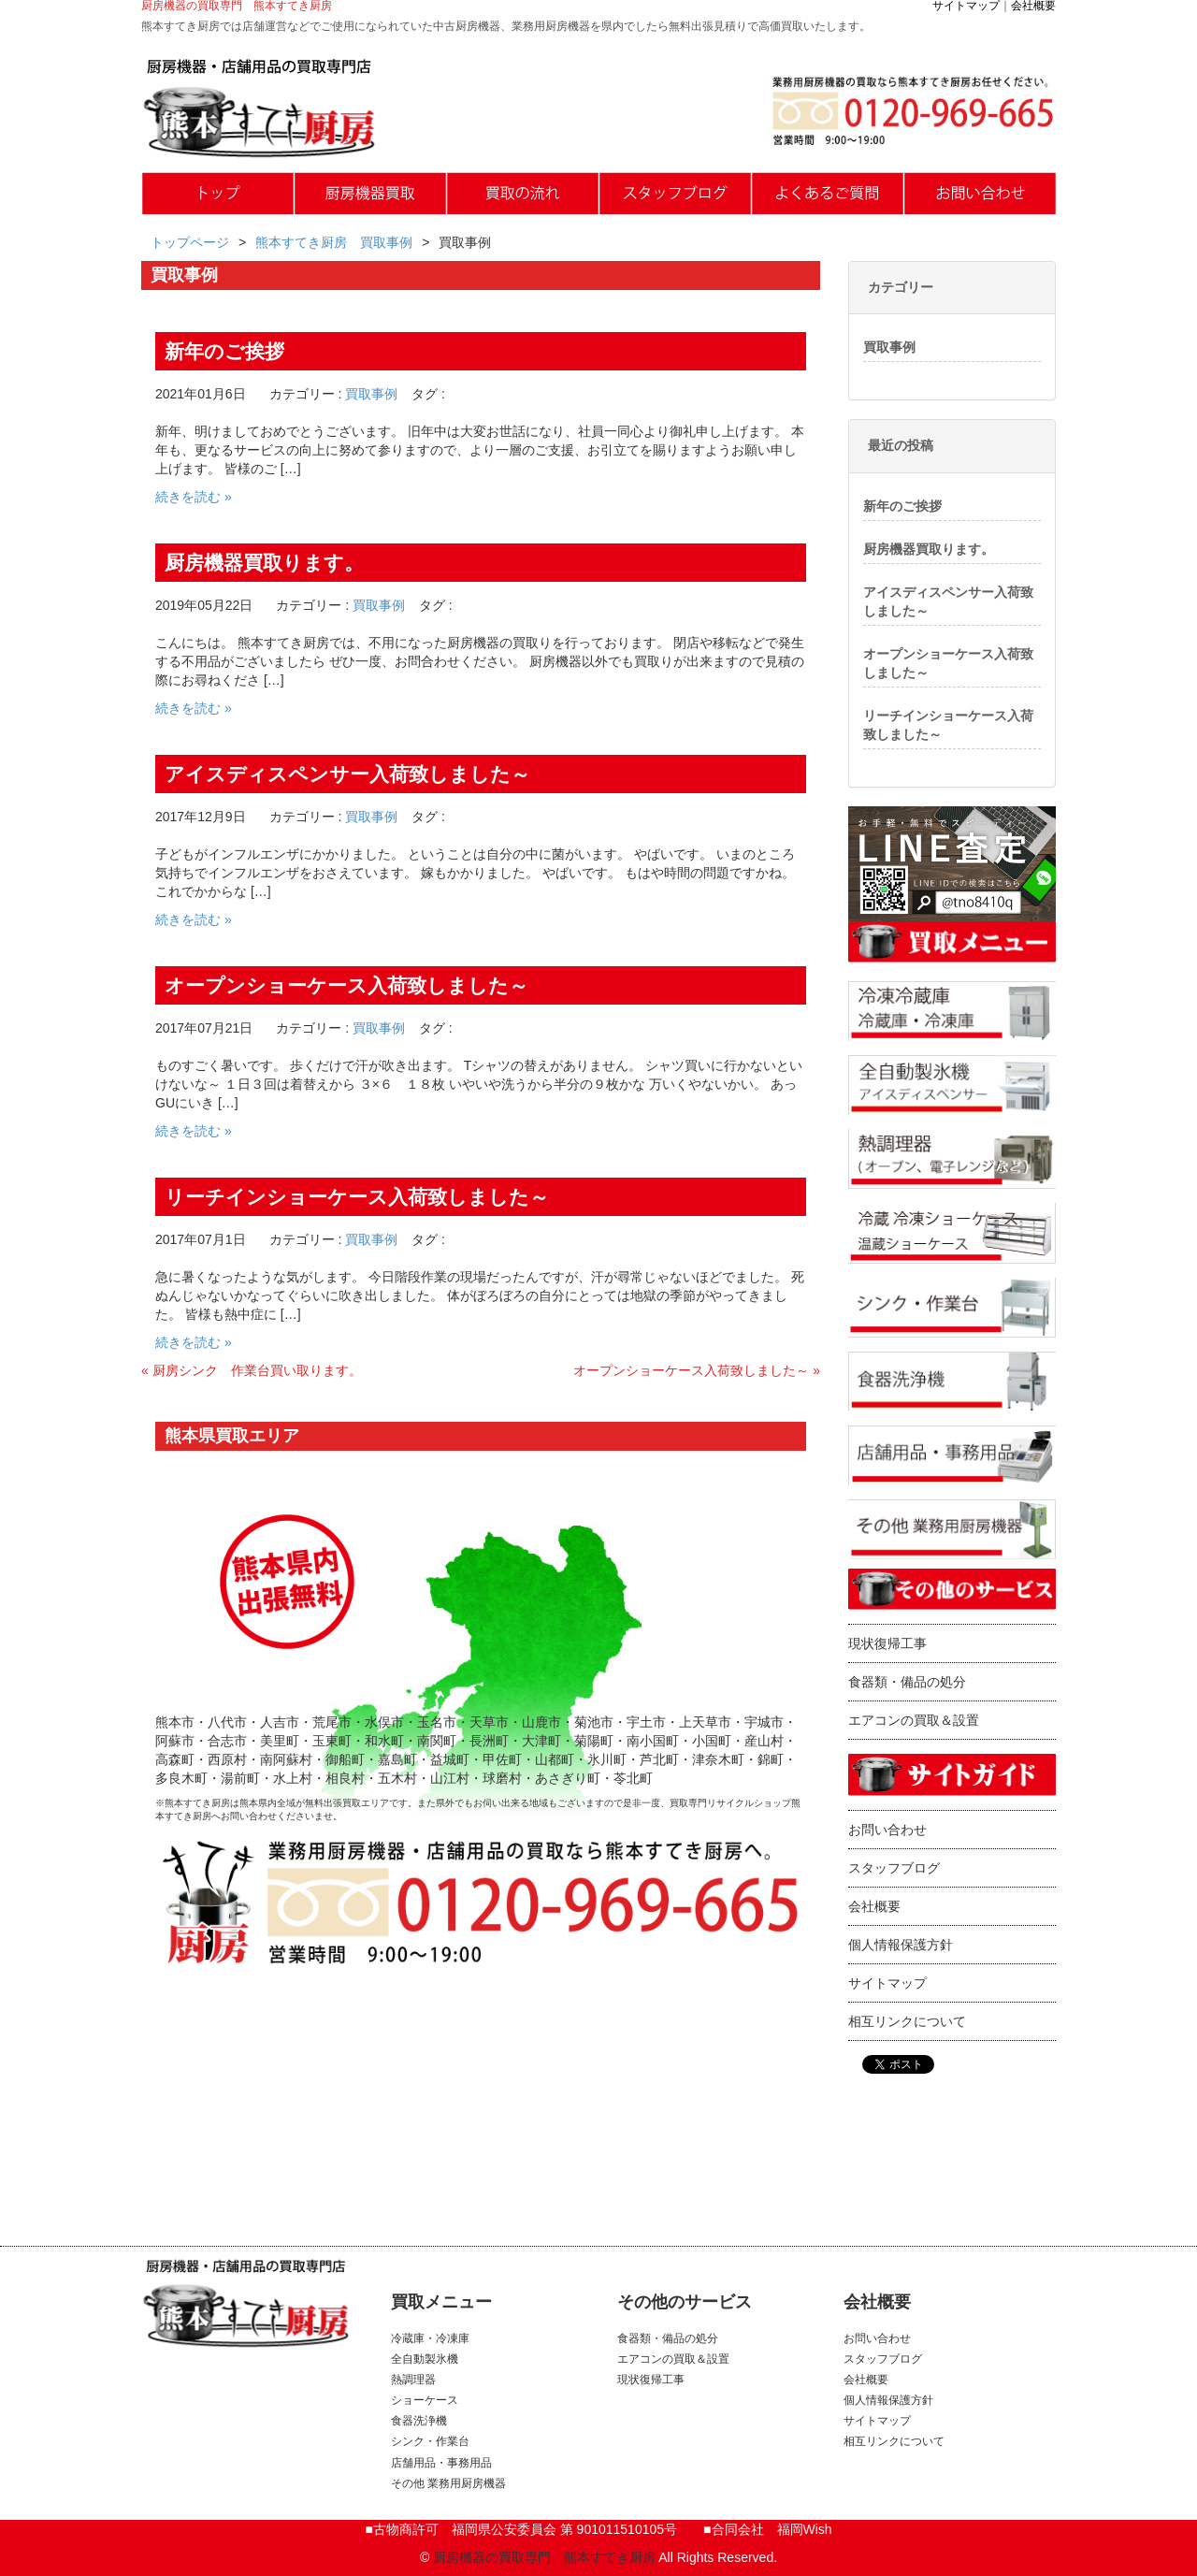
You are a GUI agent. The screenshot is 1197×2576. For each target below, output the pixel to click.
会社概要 (1033, 5)
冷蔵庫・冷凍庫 (430, 2338)
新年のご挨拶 (902, 506)
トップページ (190, 242)
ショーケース (424, 2400)
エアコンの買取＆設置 (913, 1720)
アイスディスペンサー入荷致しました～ (948, 601)
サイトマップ (966, 5)
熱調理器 (413, 2379)
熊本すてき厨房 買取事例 (333, 242)
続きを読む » (193, 496)
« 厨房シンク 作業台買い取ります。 (251, 1370)
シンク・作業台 (430, 2441)
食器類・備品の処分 (907, 1681)
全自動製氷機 (424, 2359)
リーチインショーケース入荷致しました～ (948, 725)
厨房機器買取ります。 (928, 549)
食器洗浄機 (419, 2420)
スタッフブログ (894, 1867)
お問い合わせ (887, 1829)
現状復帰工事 (887, 1643)
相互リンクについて (907, 2021)
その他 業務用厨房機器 (448, 2483)
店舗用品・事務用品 (441, 2462)
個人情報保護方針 (900, 1944)
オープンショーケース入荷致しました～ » (696, 1370)
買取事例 (371, 393)
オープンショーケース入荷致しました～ (948, 663)
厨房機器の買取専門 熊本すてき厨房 (544, 2557)
